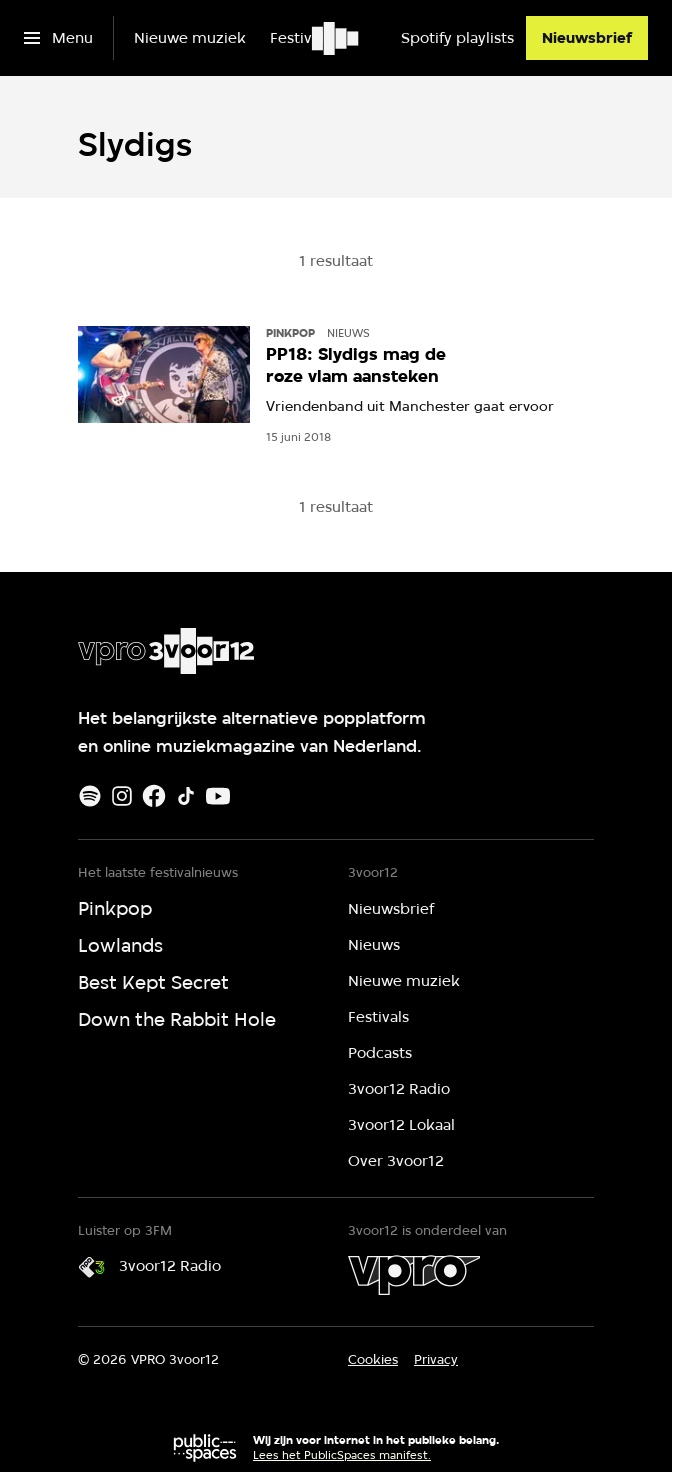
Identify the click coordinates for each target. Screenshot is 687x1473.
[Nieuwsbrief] (587, 38)
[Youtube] (218, 796)
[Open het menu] (58, 38)
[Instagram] (122, 796)
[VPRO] (414, 1275)
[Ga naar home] (336, 38)
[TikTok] (186, 796)
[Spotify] (90, 796)
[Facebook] (154, 796)
